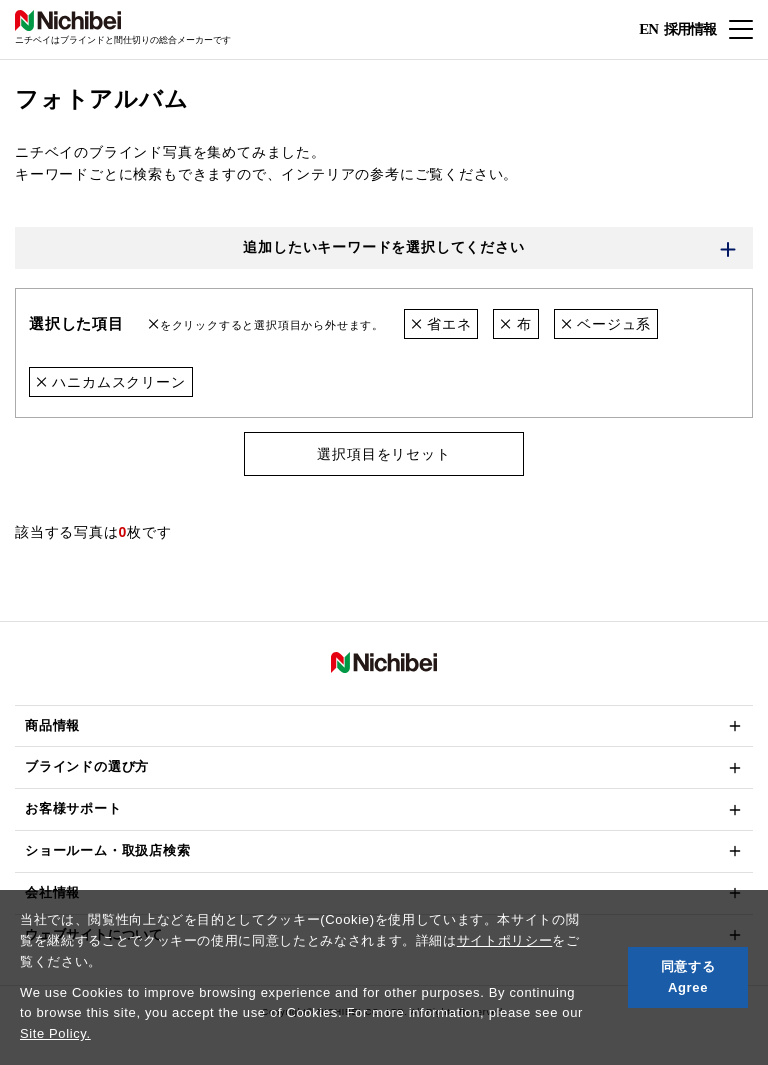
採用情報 (690, 28)
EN (648, 30)
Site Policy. (55, 1033)
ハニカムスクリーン (111, 382)
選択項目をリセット (383, 455)
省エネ (441, 324)
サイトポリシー (505, 940)
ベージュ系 (606, 324)
